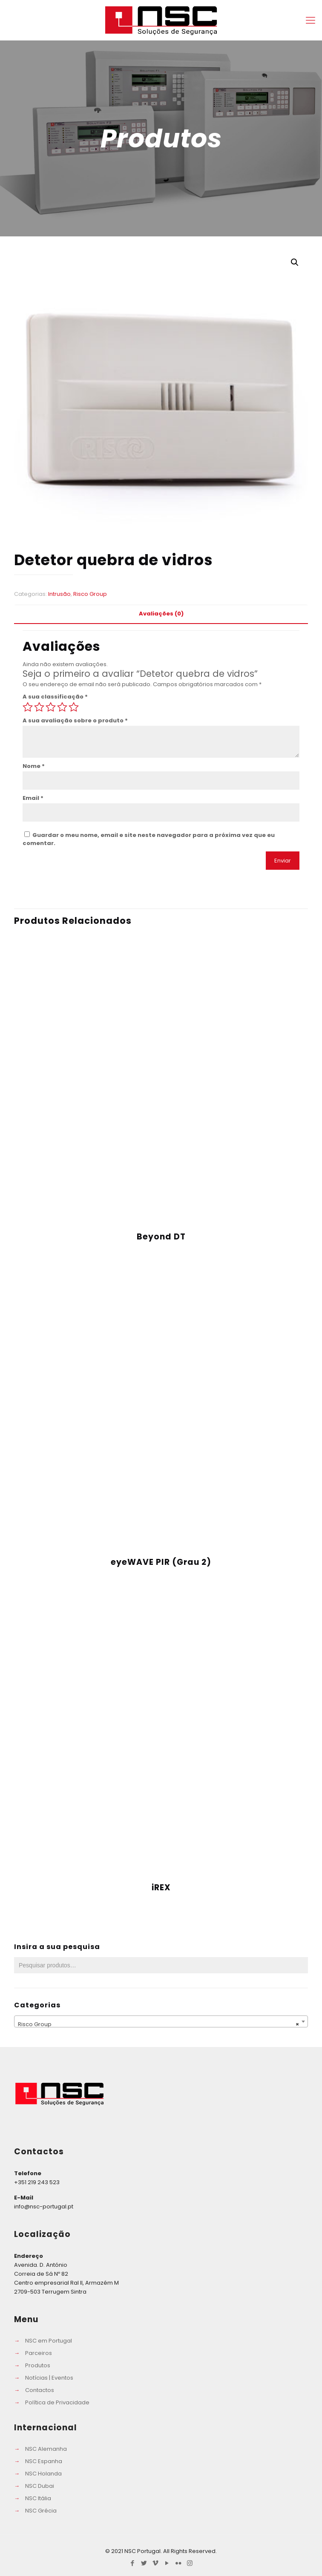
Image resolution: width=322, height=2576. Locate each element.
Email (33, 798)
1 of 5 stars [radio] (28, 707)
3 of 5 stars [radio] (51, 707)
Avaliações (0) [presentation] (161, 614)
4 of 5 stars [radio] (62, 707)
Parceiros (38, 2353)
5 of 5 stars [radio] (74, 707)
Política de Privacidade (57, 2402)
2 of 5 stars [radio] (39, 707)
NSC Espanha (43, 2461)
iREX (161, 1887)
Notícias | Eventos (49, 2378)
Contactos (39, 2390)
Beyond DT (161, 1236)
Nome (34, 766)
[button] (294, 262)
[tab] (161, 614)
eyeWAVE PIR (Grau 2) (161, 1562)
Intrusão (59, 594)
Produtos (37, 2365)
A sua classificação (55, 697)
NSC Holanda (43, 2474)
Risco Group (90, 594)
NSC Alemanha (46, 2449)
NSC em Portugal (48, 2341)
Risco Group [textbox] (158, 2024)
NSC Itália (38, 2498)
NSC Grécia (41, 2511)
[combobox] (161, 2021)
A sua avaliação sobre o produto (75, 720)
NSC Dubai (39, 2486)
